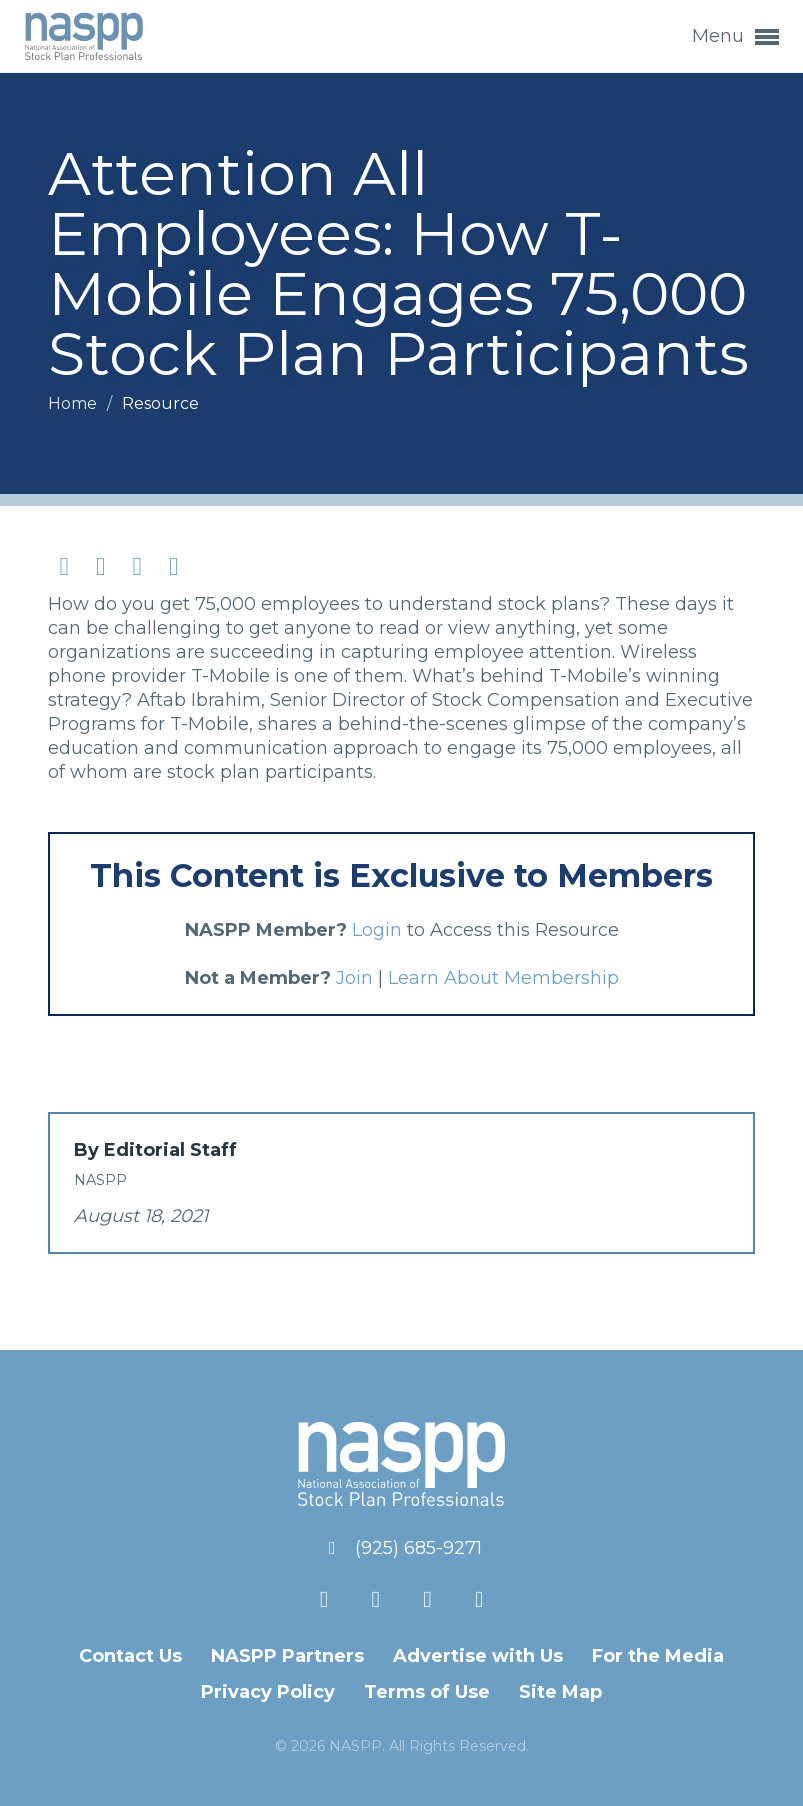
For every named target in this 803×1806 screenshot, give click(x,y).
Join (354, 978)
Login (377, 930)
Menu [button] (735, 37)
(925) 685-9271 (418, 1548)
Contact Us (130, 1656)
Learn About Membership (503, 978)
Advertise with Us (478, 1656)
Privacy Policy (268, 1692)
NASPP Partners (287, 1656)
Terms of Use (427, 1692)
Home (74, 403)
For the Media (658, 1656)
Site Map (560, 1692)
